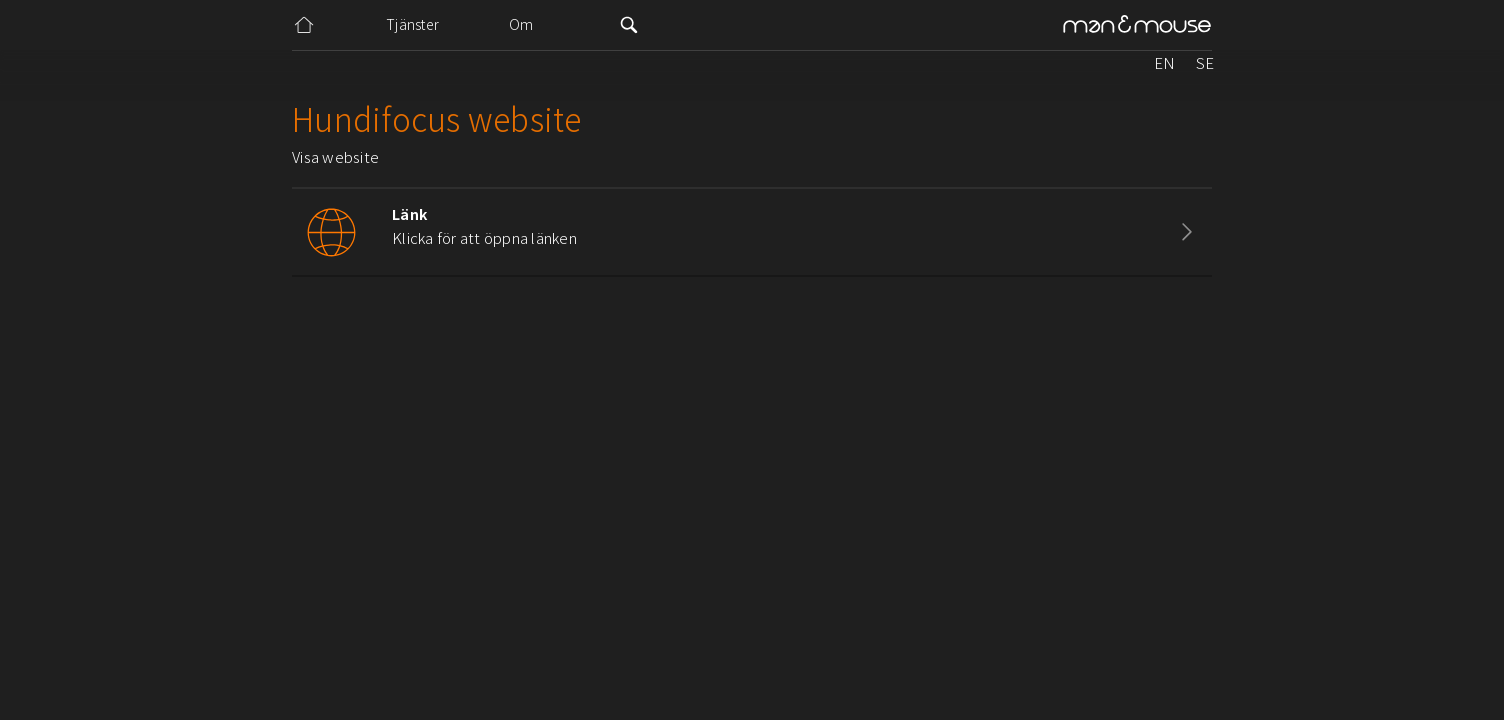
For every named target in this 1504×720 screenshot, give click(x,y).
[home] (1137, 25)
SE (1205, 62)
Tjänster (412, 24)
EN (1164, 62)
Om (521, 24)
